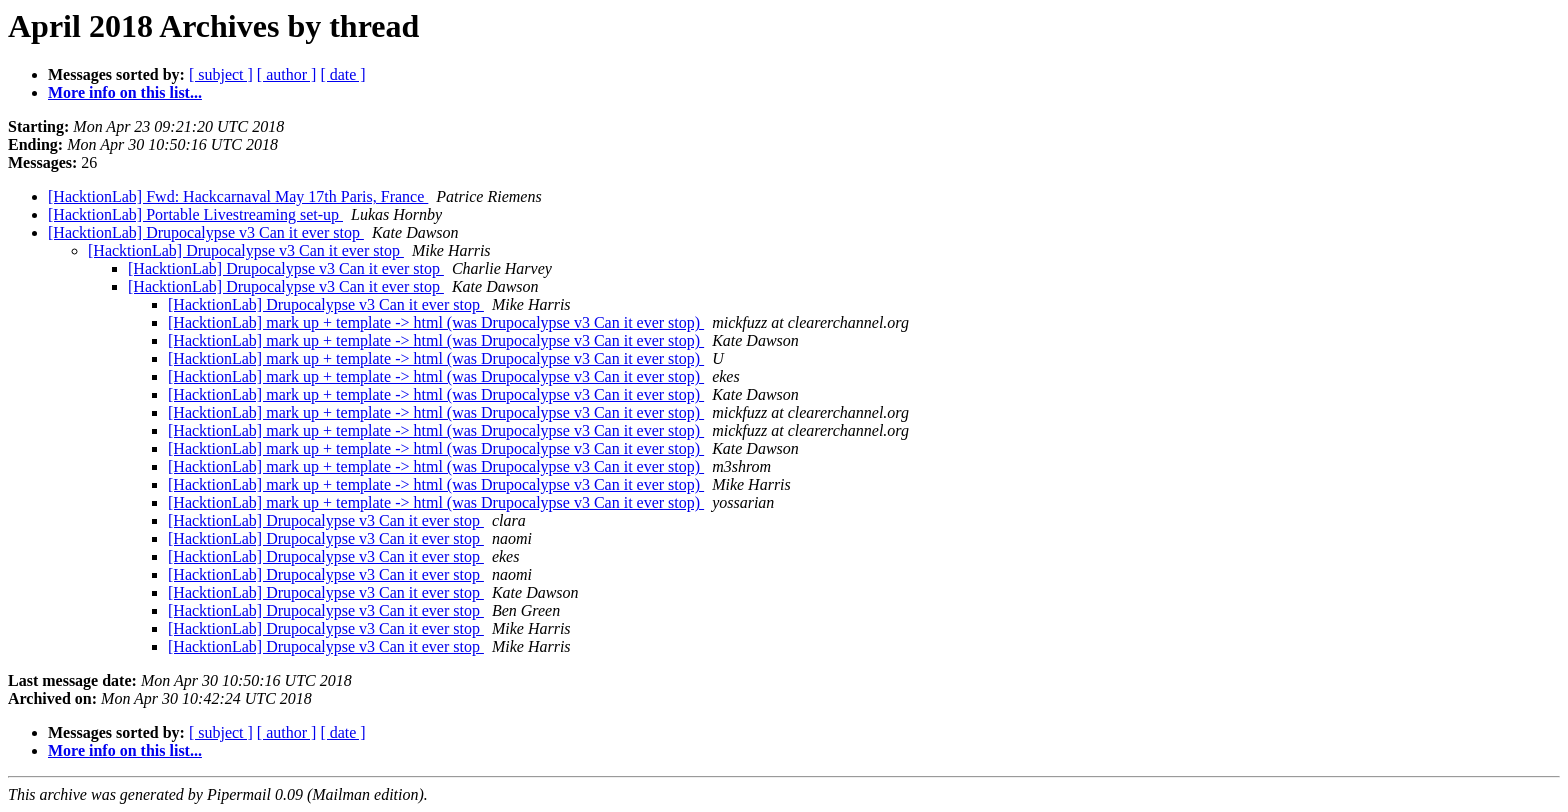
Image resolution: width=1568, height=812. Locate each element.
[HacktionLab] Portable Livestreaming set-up (195, 214)
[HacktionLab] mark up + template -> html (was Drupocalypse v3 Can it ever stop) (436, 322)
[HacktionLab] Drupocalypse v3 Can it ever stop (206, 232)
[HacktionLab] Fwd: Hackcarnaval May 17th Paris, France (238, 196)
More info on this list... (125, 92)
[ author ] (287, 74)
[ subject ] (221, 74)
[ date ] (342, 74)
